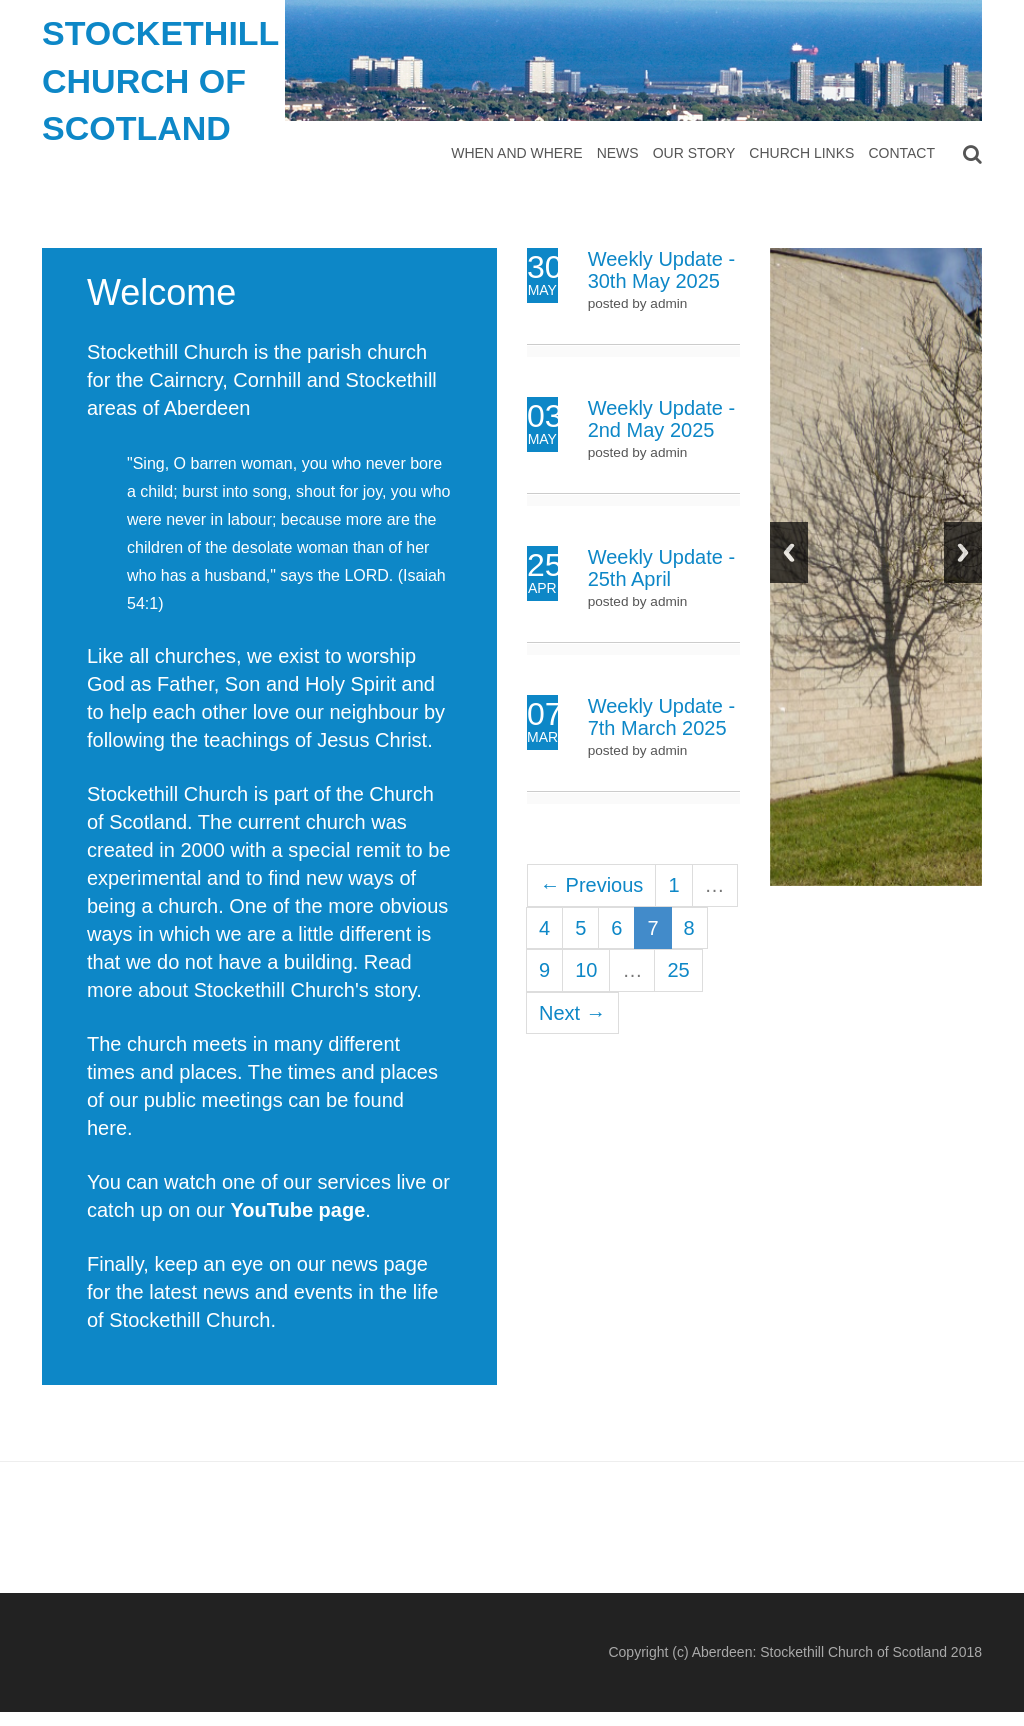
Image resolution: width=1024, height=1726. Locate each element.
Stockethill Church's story (305, 990)
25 (678, 970)
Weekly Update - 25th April (661, 568)
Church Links (801, 153)
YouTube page (297, 1210)
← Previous (591, 885)
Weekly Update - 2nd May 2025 (661, 419)
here (107, 1128)
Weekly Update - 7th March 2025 (661, 717)
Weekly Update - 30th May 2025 (661, 270)
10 (586, 970)
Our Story (694, 153)
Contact (901, 153)
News (618, 153)
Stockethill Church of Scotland (160, 80)
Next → (572, 1013)
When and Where (516, 153)
